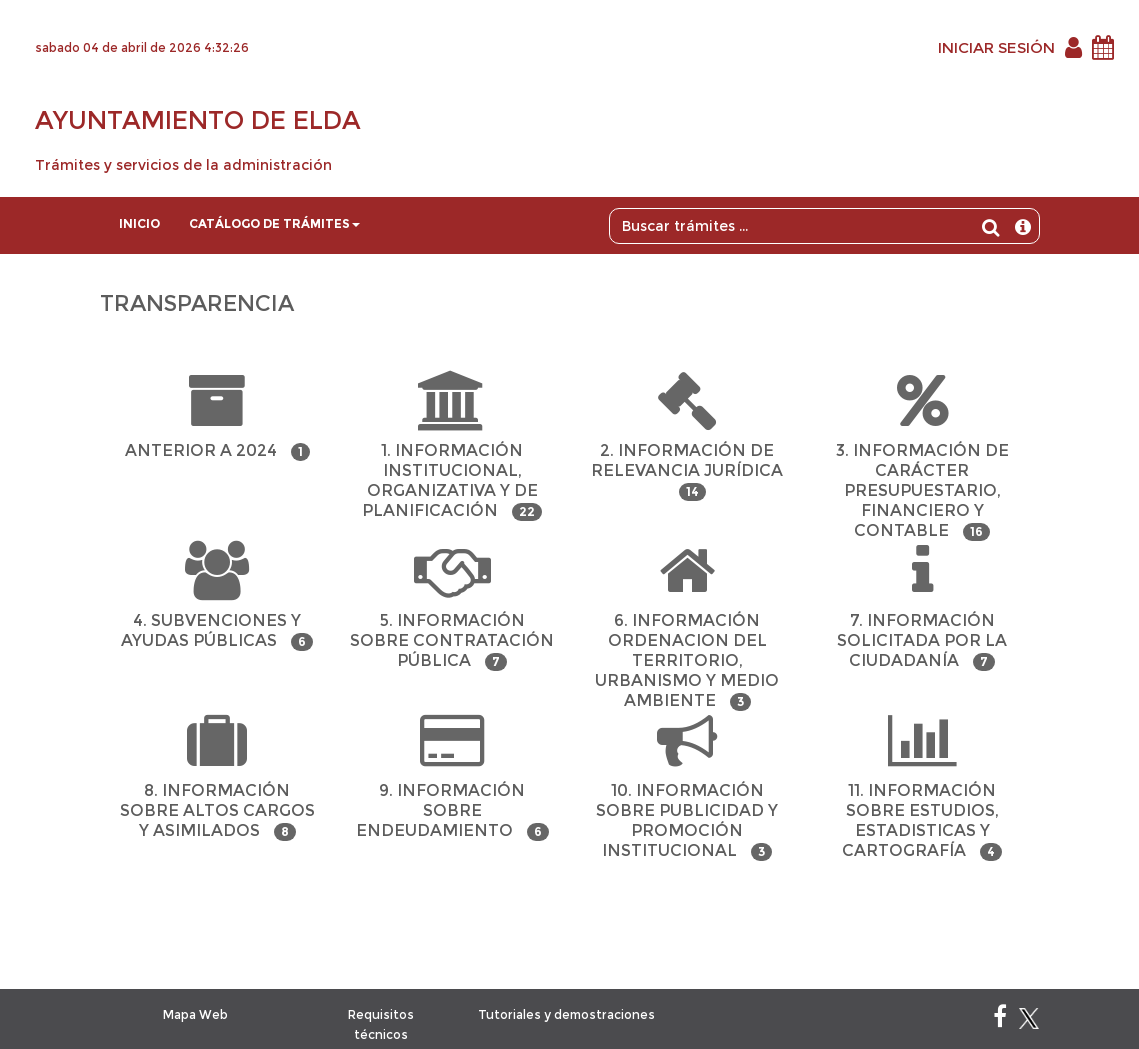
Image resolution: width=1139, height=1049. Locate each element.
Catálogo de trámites (274, 223)
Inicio (139, 223)
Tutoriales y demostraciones (566, 1014)
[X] (1029, 1020)
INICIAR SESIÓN (996, 47)
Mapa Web (195, 1014)
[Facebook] (1000, 1020)
